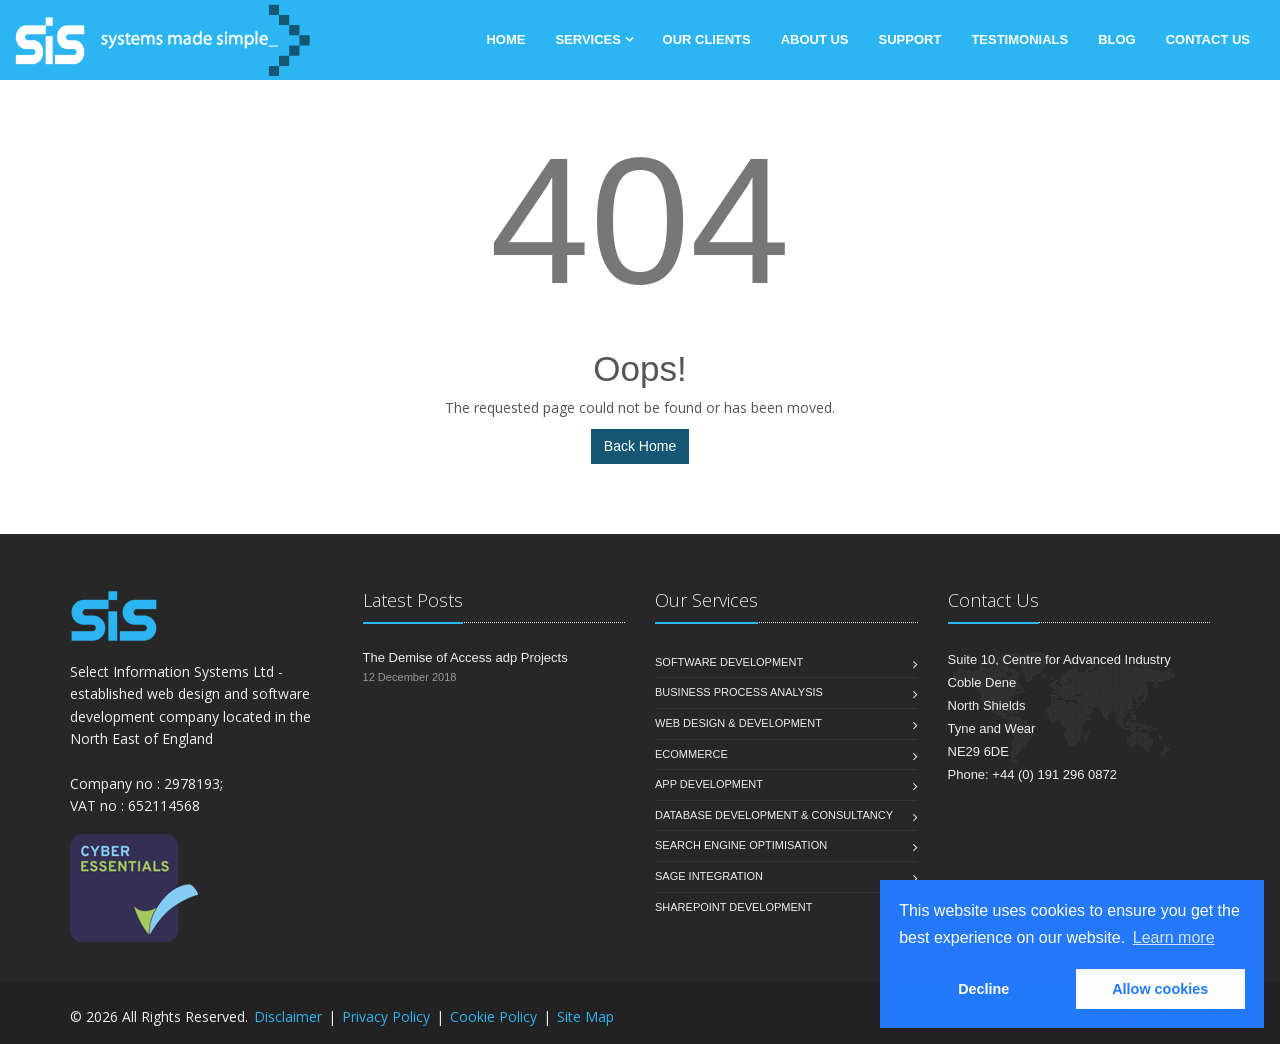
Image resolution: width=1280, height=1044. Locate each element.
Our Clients (707, 39)
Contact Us (1208, 39)
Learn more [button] (1174, 937)
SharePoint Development (734, 907)
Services (589, 39)
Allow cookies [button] (1160, 989)
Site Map (585, 1016)
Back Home (640, 446)
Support (910, 39)
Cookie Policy (493, 1016)
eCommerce (691, 754)
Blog (1117, 39)
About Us (815, 39)
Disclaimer (288, 1016)
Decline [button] (983, 989)
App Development (709, 784)
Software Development (729, 662)
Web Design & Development (738, 723)
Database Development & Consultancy (774, 815)
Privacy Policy (386, 1016)
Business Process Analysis (739, 692)
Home (505, 39)
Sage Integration (709, 876)
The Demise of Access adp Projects (465, 657)
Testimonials (1019, 39)
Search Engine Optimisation (741, 845)
